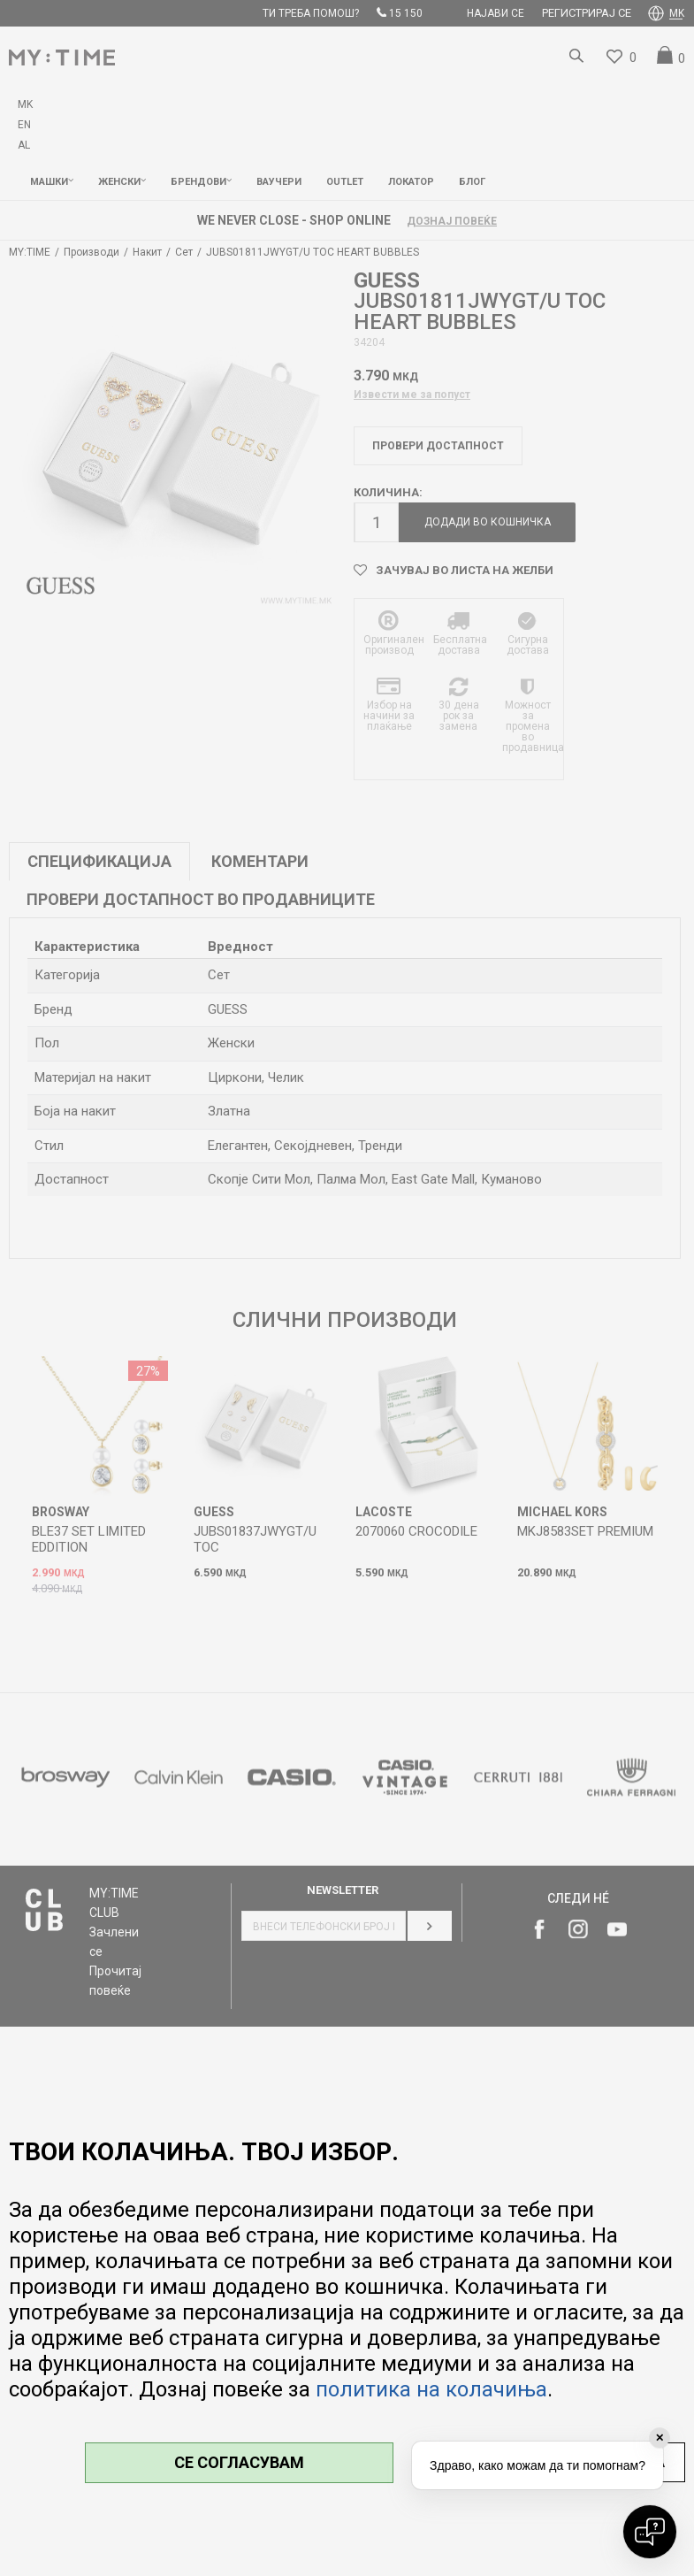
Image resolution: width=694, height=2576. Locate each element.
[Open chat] (649, 2531)
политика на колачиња (431, 2389)
